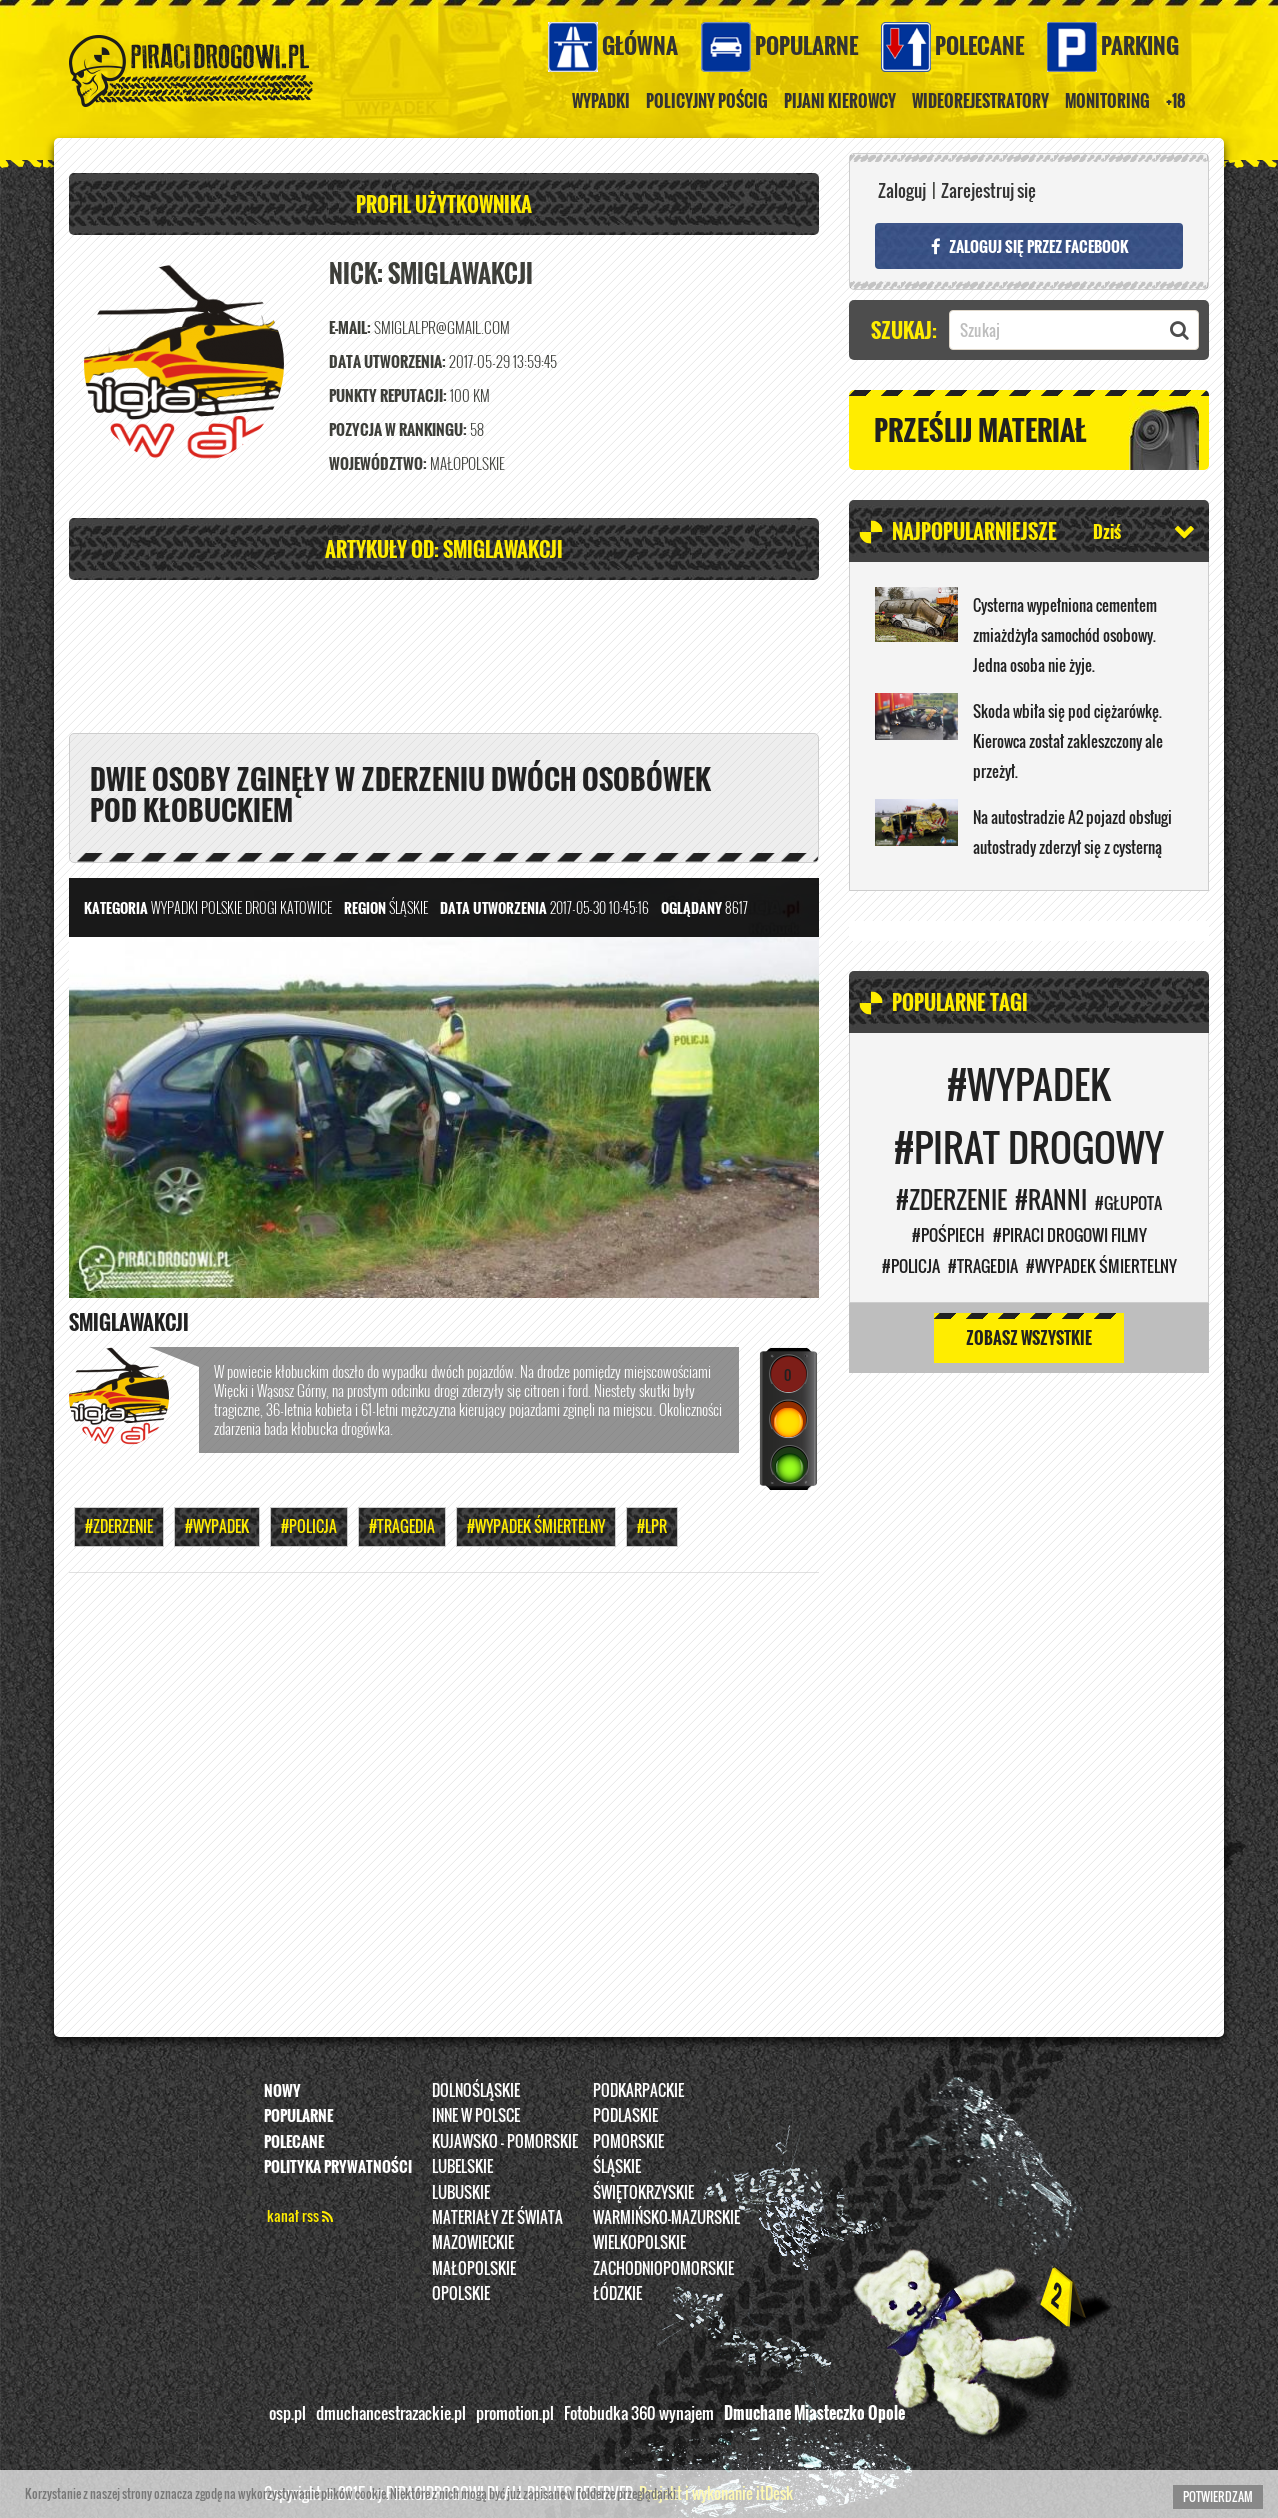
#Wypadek (217, 1527)
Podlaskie (625, 2115)
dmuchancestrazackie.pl (391, 2413)
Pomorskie (628, 2141)
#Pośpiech (948, 1235)
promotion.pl (515, 2413)
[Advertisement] (444, 654)
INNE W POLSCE (476, 2115)
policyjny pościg (707, 101)
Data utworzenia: (387, 361)
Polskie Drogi (239, 908)
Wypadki (601, 101)
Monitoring (1107, 101)
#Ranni (1051, 1199)
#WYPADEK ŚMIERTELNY (536, 1527)
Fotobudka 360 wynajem (639, 2413)
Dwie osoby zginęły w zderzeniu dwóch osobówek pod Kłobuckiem (400, 794)
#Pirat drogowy (1029, 1147)
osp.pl (287, 2413)
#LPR (652, 1527)
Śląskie (617, 2166)
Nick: (356, 273)
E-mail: (350, 327)
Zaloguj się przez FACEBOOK (1029, 246)
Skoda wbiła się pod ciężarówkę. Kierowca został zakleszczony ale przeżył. (1068, 741)
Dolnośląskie (476, 2090)
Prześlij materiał (980, 429)
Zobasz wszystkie (1029, 1338)
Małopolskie (474, 2268)
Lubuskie (461, 2192)
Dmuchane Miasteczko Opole (814, 2413)
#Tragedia (402, 1527)
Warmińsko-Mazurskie (666, 2217)
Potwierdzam (1218, 2496)
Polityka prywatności (338, 2166)
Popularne (806, 45)
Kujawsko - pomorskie (505, 2141)
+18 (1176, 101)
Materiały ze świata (497, 2217)
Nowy (282, 2090)
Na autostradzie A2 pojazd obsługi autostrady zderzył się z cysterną (1072, 832)
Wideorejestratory (980, 101)
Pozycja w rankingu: (398, 429)
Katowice (306, 908)
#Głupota (1128, 1203)
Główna (640, 45)
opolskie (461, 2293)
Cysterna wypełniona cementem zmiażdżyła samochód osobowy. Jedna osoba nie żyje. (1065, 635)
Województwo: (378, 463)
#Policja (309, 1527)
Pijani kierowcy (840, 101)
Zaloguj (902, 190)
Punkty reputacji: (388, 395)
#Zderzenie (119, 1527)
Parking (1140, 45)
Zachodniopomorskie (663, 2268)
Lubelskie (462, 2166)
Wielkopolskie (639, 2242)
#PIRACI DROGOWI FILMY (1070, 1235)
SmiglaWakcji (129, 1323)
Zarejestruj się (988, 190)
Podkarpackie (638, 2090)
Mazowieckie (473, 2242)
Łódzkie (617, 2293)
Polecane (979, 45)
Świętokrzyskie (643, 2192)
